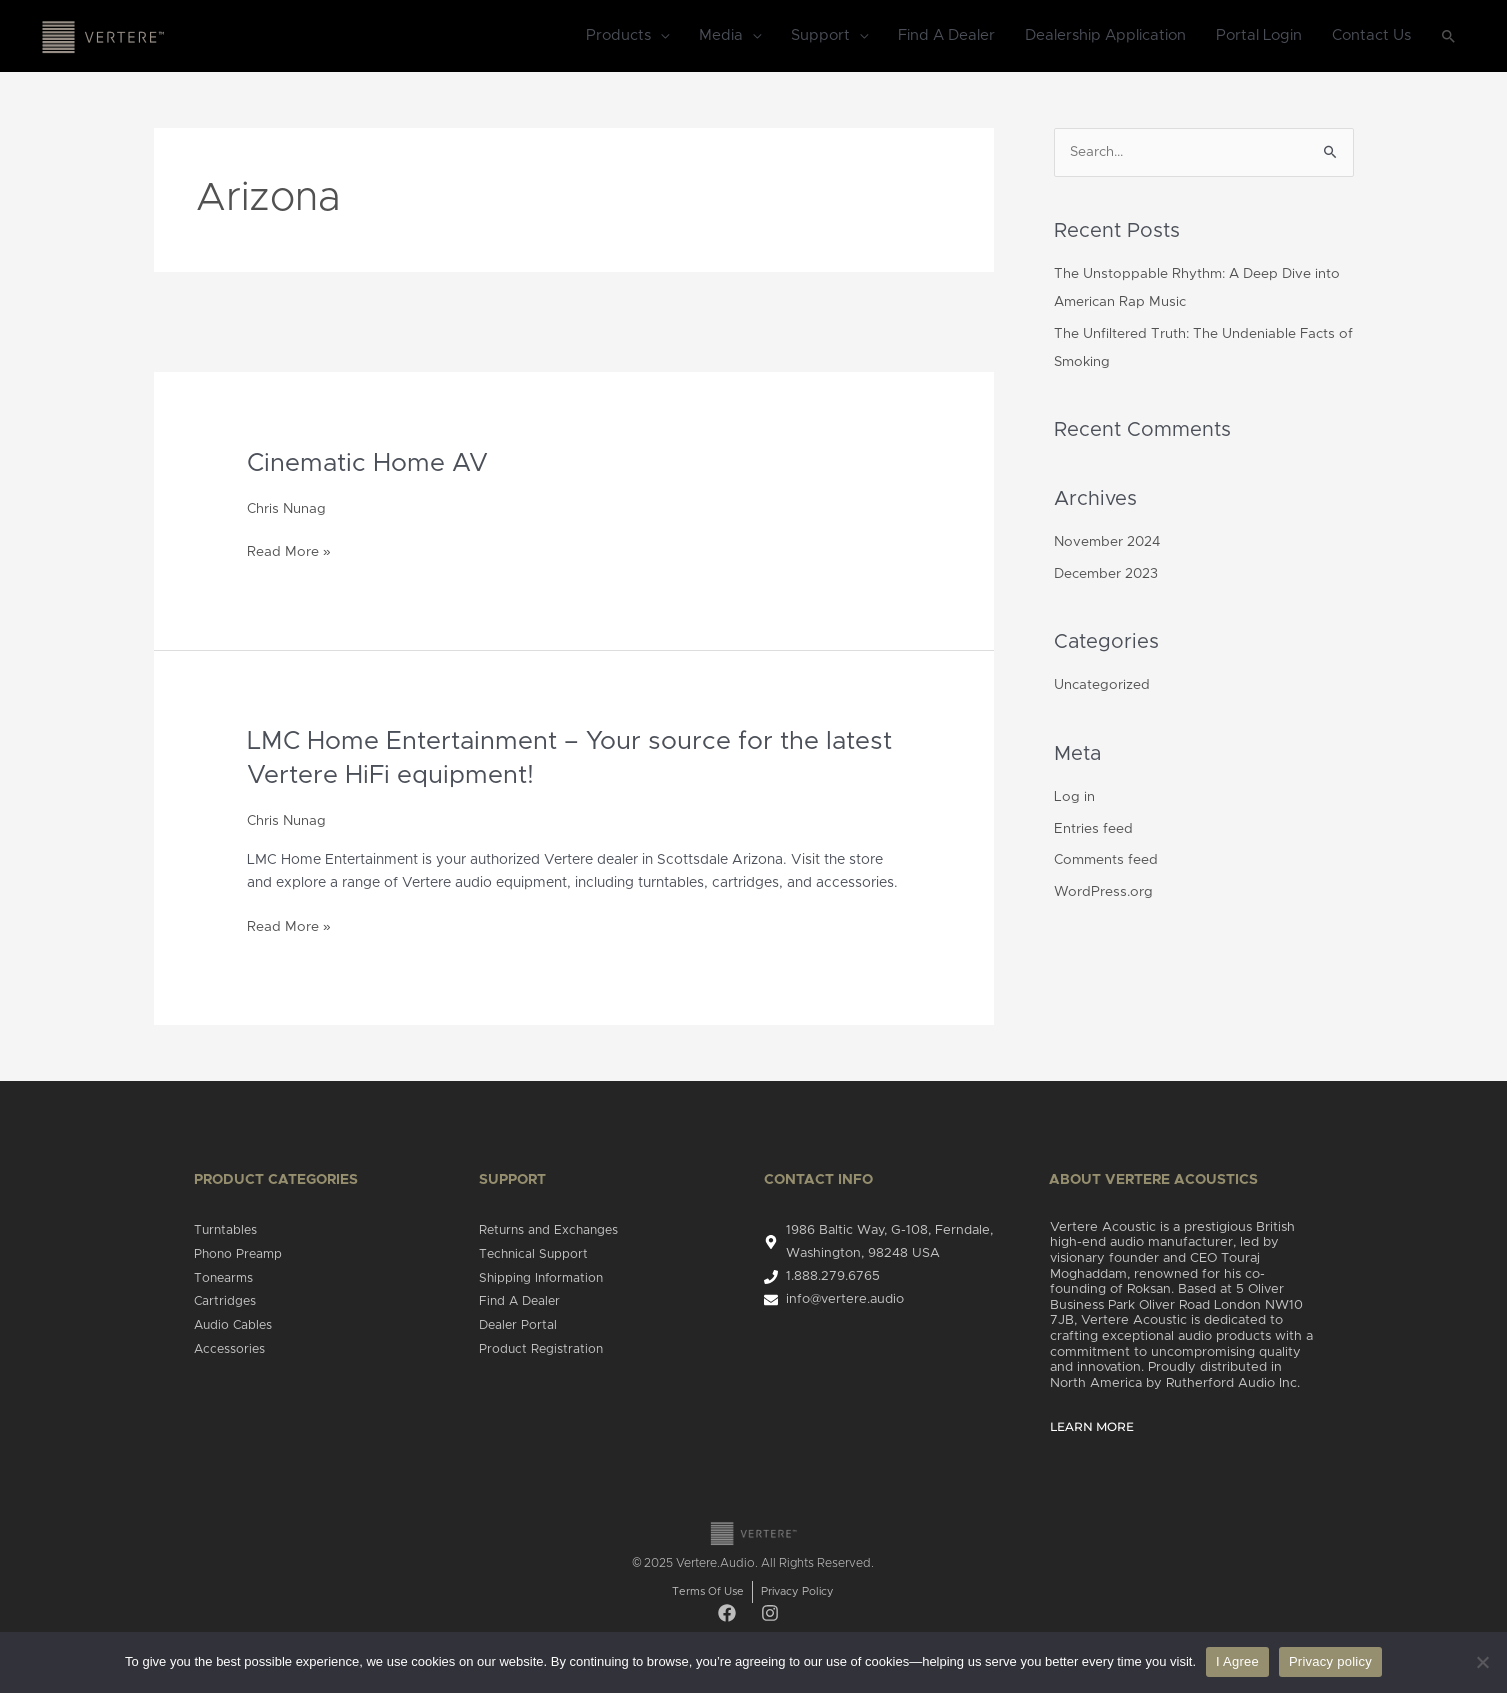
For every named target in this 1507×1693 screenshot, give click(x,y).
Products (618, 36)
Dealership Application (1105, 36)
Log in (1074, 797)
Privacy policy (1330, 1661)
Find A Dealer (946, 36)
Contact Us (1371, 36)
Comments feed (1107, 860)
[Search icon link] (1449, 37)
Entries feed (1093, 829)
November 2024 (1109, 543)
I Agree (1237, 1661)
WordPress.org (1104, 892)
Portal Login (1259, 36)
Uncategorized (1102, 686)
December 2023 (1108, 575)
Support (820, 36)
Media (721, 36)
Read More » (289, 550)
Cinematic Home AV (371, 464)
